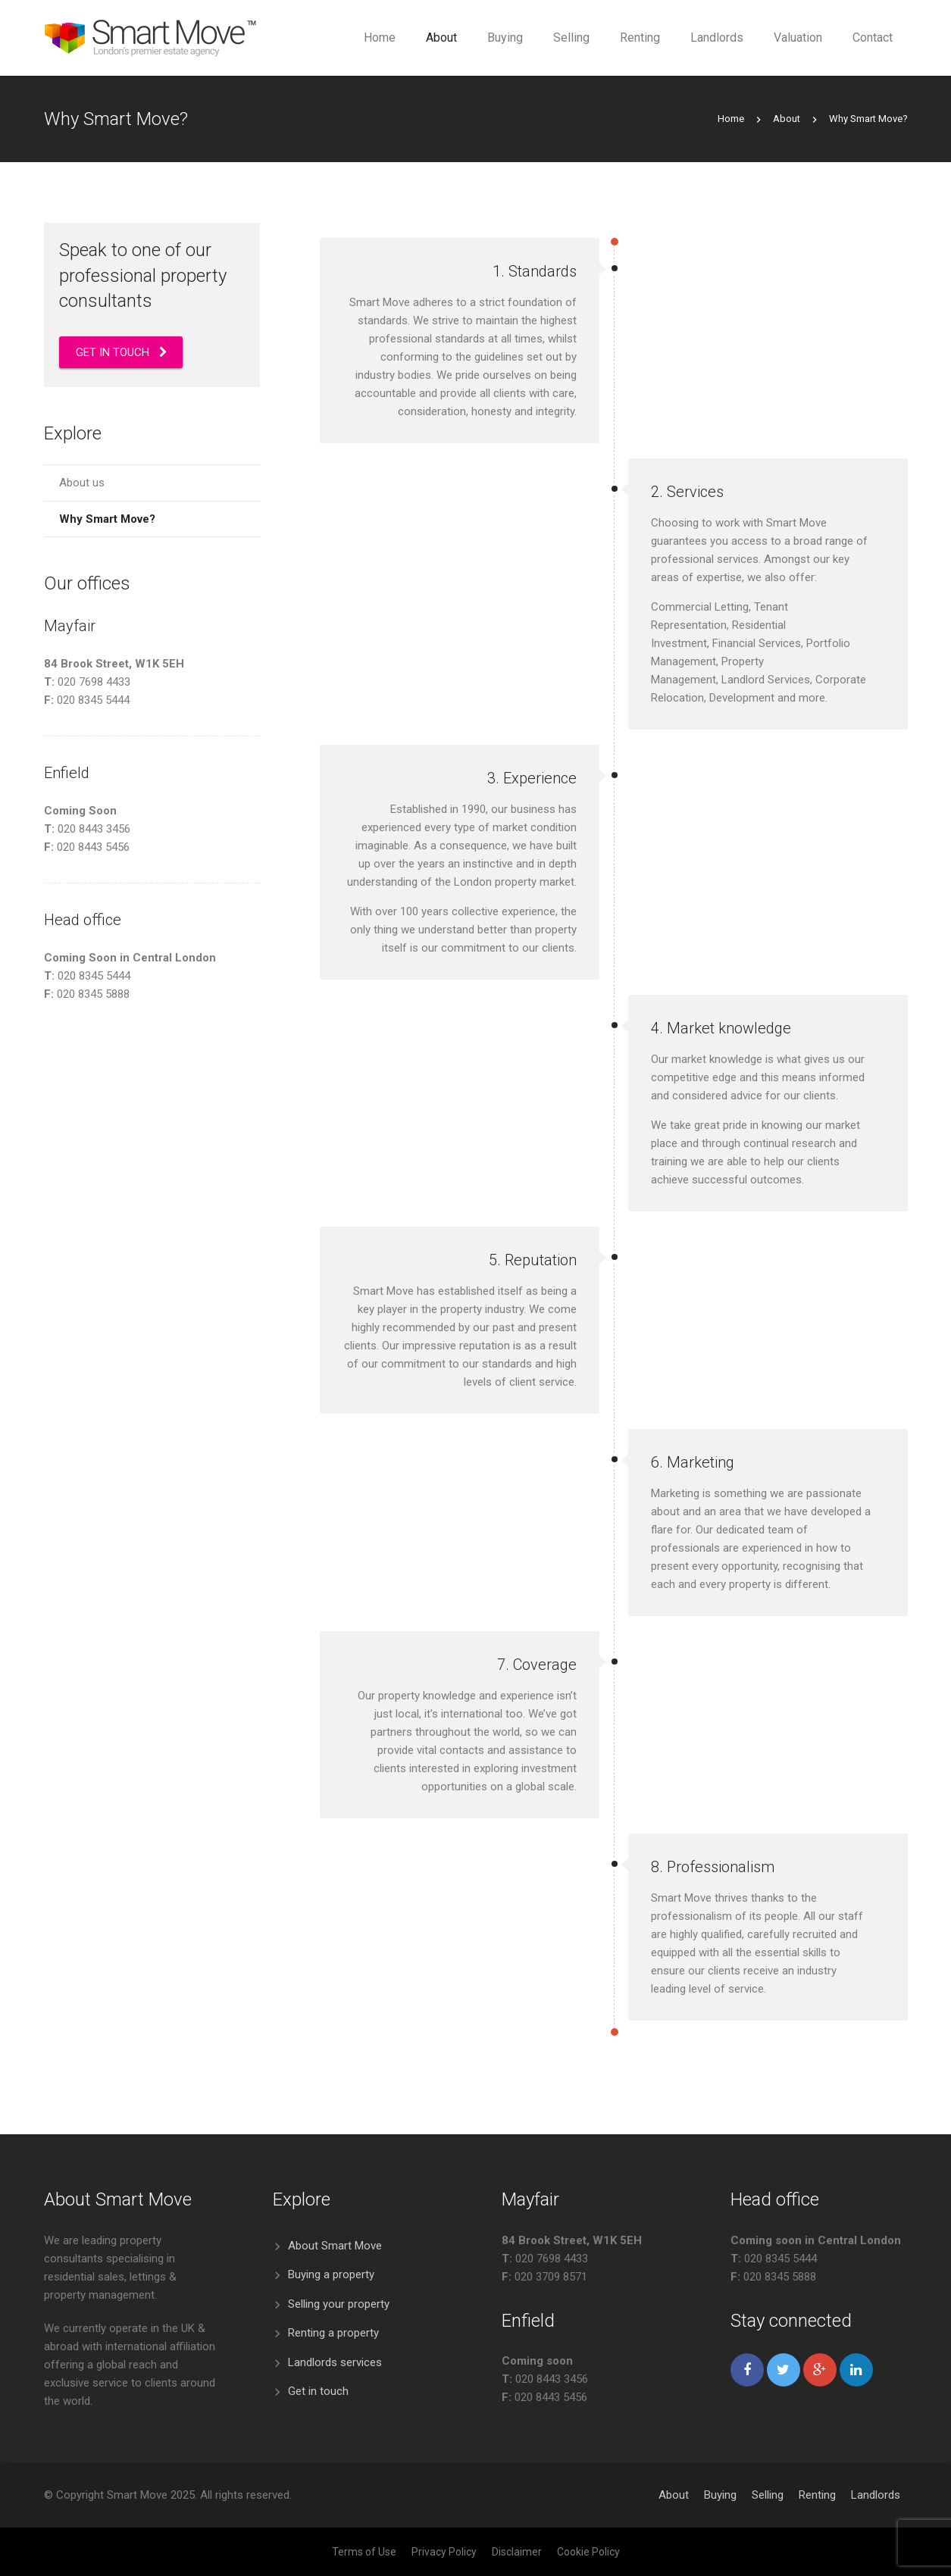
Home (731, 118)
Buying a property (331, 2274)
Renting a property (333, 2333)
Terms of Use (364, 2552)
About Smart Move (335, 2245)
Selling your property (338, 2304)
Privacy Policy (444, 2552)
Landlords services (335, 2362)
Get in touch (318, 2391)
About (786, 118)
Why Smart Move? (107, 519)
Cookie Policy (588, 2552)
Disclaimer (517, 2552)
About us (82, 482)
